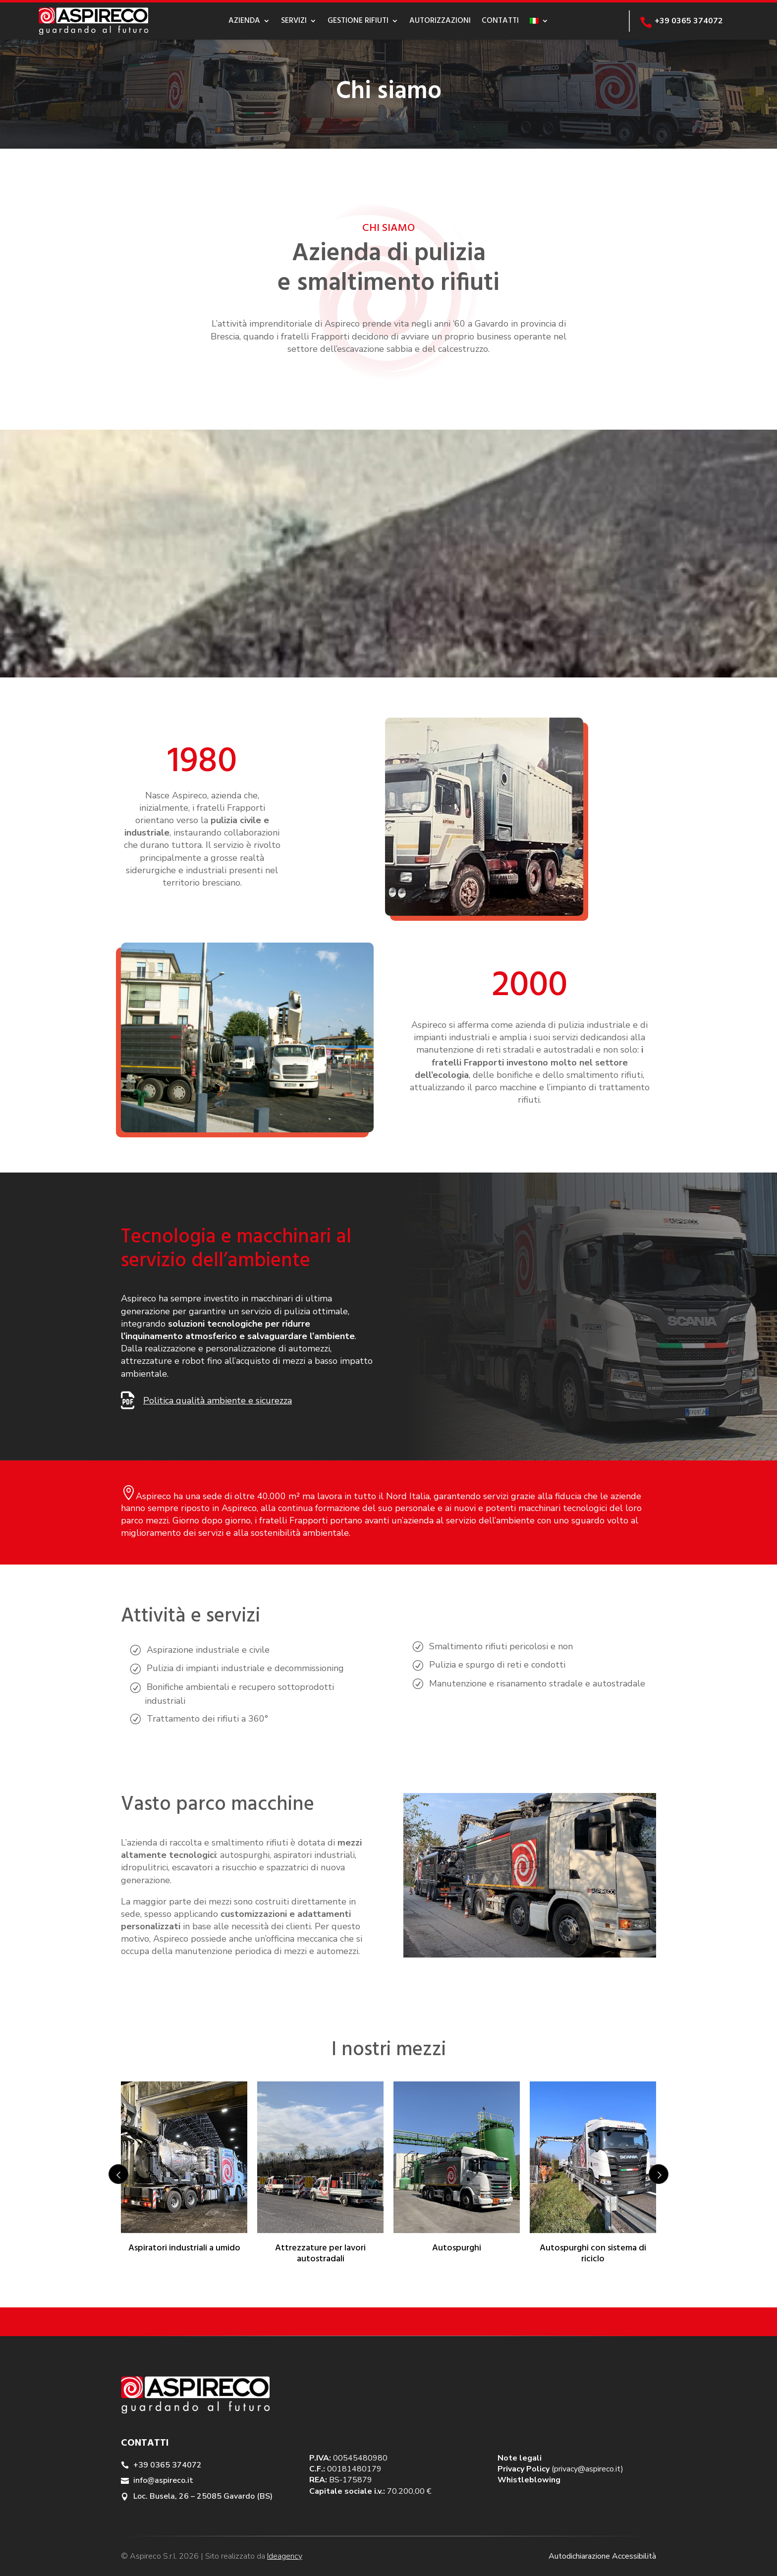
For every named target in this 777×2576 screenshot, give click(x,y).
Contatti (500, 20)
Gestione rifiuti (358, 20)
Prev (118, 2174)
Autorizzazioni (440, 20)
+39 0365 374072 (167, 2465)
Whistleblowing (529, 2479)
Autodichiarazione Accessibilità (602, 2556)
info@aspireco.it (163, 2480)
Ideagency (284, 2556)
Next (658, 2174)
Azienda (244, 20)
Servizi (294, 20)
